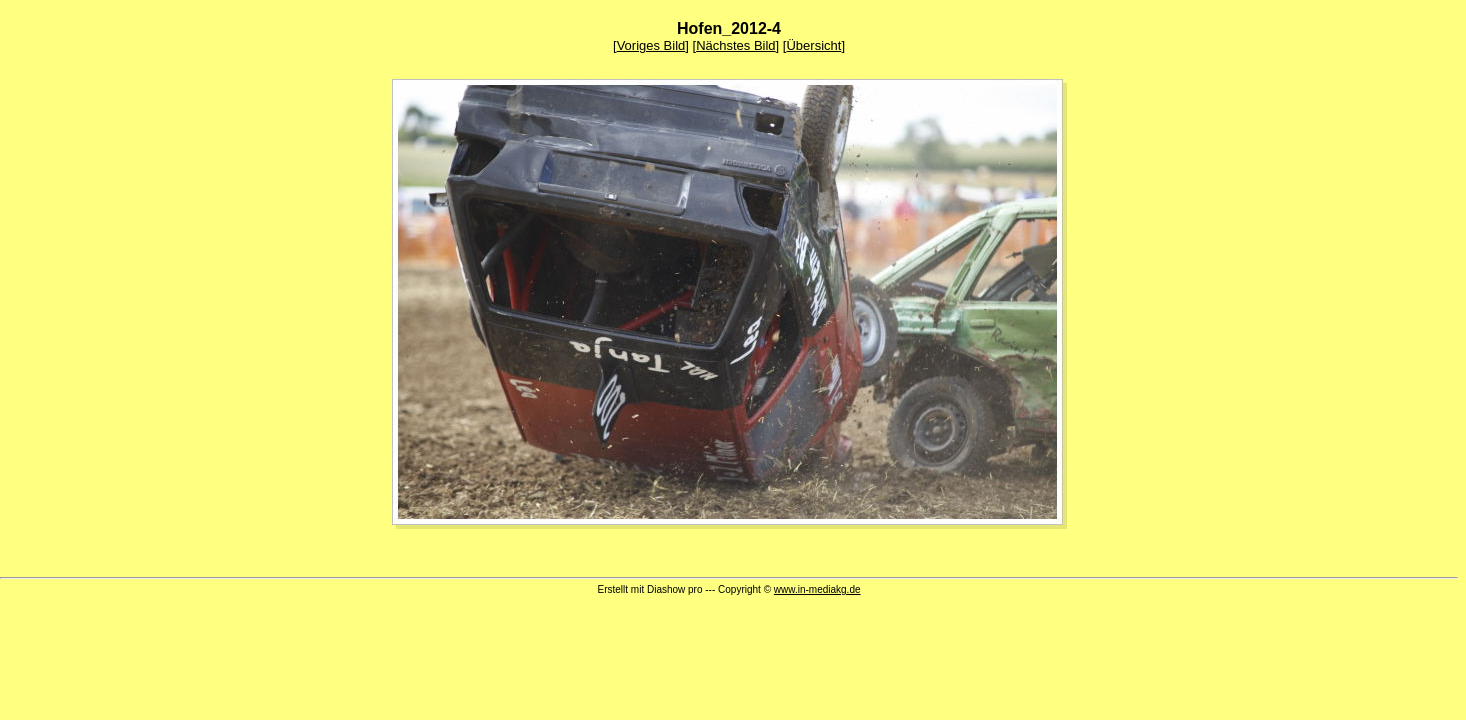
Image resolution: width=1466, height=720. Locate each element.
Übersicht (813, 45)
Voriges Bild (651, 45)
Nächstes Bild (735, 45)
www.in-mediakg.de (817, 589)
